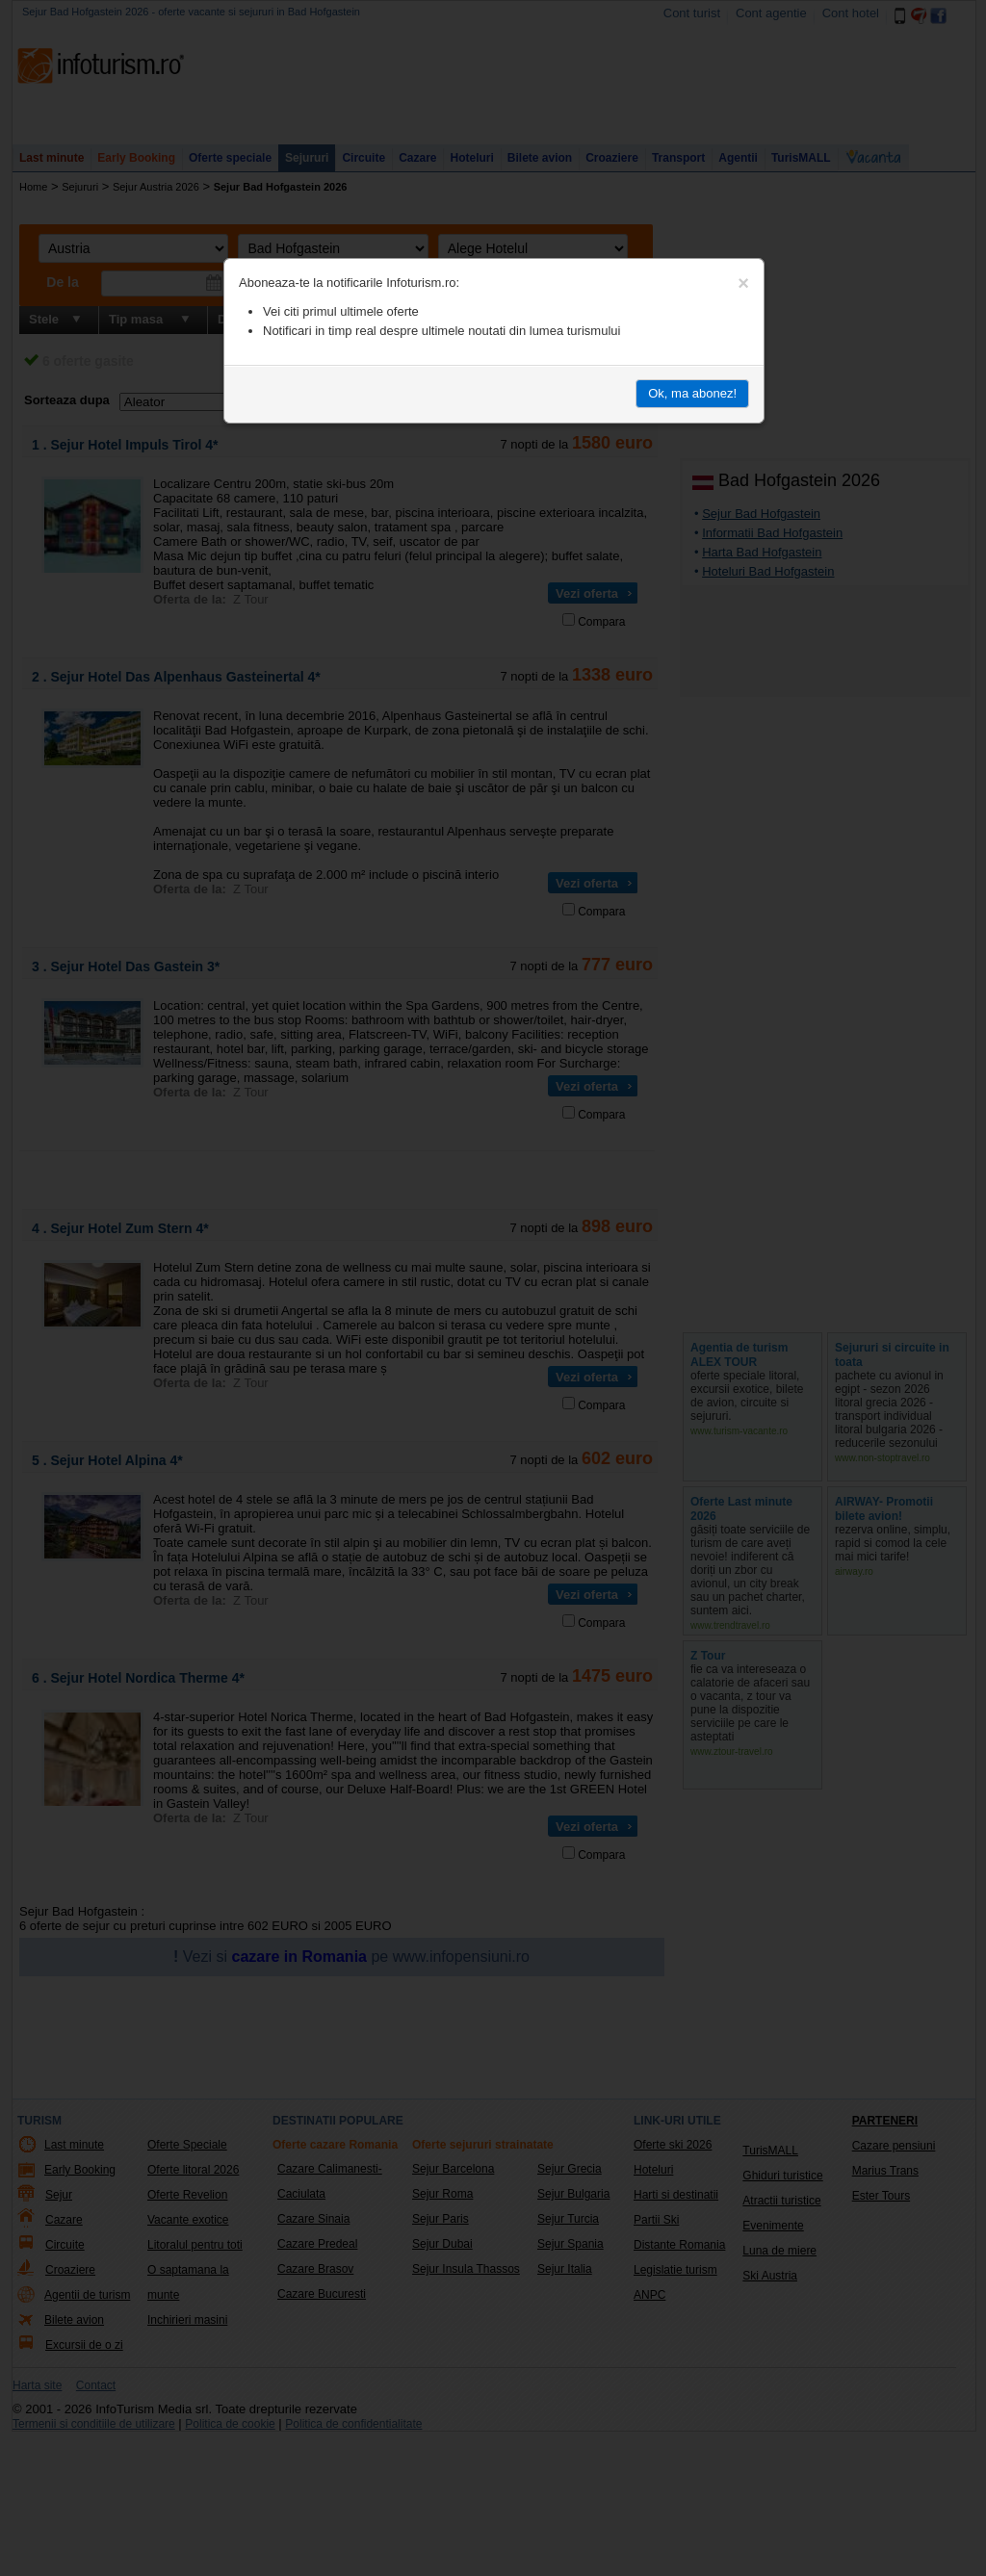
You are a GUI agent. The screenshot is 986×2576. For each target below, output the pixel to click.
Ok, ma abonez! (692, 393)
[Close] (743, 283)
